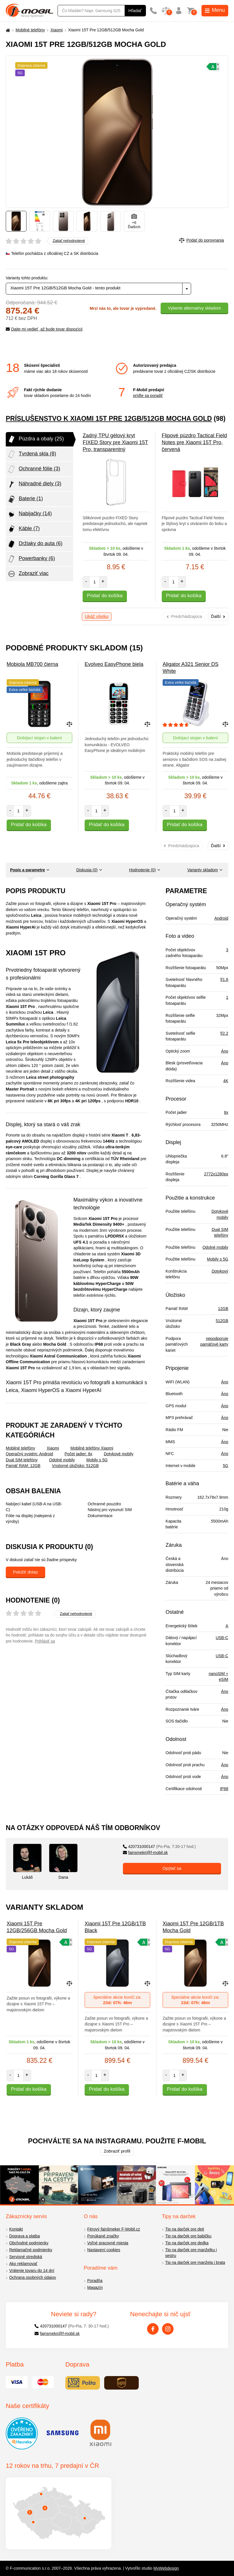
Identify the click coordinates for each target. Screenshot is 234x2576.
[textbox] (98, 288)
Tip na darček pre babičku (188, 2236)
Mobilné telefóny (30, 30)
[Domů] (7, 30)
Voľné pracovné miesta (107, 2243)
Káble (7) (23, 529)
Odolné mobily (62, 1460)
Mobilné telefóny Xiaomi (92, 1448)
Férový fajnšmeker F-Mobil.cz (113, 2229)
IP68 (224, 1788)
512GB (222, 1320)
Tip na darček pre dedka (186, 2243)
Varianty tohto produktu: (27, 278)
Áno (224, 1051)
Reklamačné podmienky (30, 2249)
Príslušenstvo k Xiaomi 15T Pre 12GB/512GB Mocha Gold (109, 418)
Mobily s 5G (97, 1460)
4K (225, 1080)
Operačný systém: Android (29, 1454)
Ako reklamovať (23, 2263)
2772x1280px (216, 1174)
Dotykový (220, 1271)
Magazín (95, 2287)
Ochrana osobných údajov (32, 2277)
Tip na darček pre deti (184, 2229)
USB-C (222, 1637)
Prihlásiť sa (45, 1641)
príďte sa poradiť (148, 395)
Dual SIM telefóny (22, 1460)
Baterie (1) (25, 499)
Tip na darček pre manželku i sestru (191, 2252)
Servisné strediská (25, 2256)
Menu (215, 10)
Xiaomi (56, 30)
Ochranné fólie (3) (33, 469)
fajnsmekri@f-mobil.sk (145, 1852)
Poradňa (94, 2280)
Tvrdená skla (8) (31, 454)
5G (225, 1465)
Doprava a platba (24, 2236)
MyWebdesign (166, 2568)
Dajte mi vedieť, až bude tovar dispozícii (44, 329)
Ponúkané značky (103, 2236)
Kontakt (16, 2229)
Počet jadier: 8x (78, 1454)
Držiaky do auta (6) (34, 544)
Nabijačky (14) (29, 514)
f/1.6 (224, 979)
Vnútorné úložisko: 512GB (75, 1465)
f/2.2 (224, 1033)
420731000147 (159, 1846)
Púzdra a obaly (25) (35, 439)
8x (226, 1112)
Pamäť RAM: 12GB (23, 1465)
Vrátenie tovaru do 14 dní (31, 2270)
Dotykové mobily (119, 1454)
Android (221, 918)
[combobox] (98, 289)
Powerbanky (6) (31, 559)
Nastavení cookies (103, 2249)
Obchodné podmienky (28, 2243)
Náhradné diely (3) (34, 484)
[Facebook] (153, 2329)
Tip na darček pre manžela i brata (195, 2262)
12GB (223, 1308)
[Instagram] (168, 2329)
